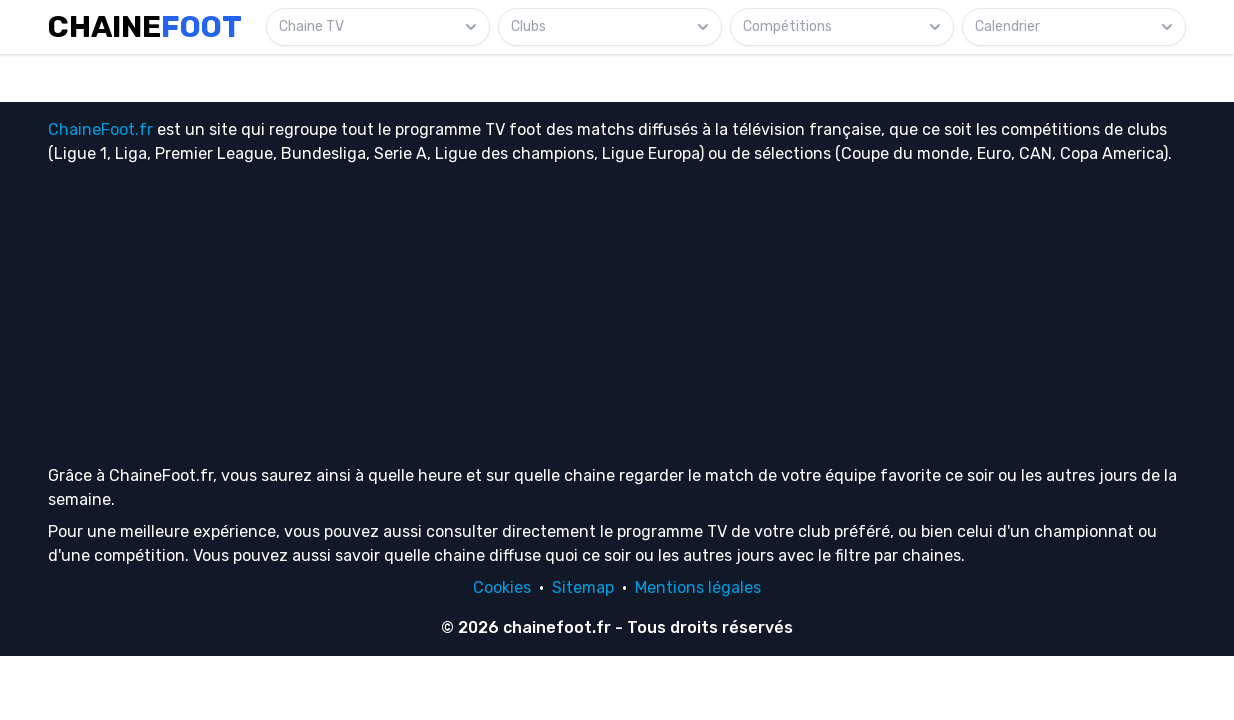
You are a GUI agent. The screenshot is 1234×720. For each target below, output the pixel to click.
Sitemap (583, 587)
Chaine (145, 27)
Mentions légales (698, 587)
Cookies (502, 587)
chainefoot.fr (557, 627)
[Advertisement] (617, 314)
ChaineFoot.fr (100, 129)
